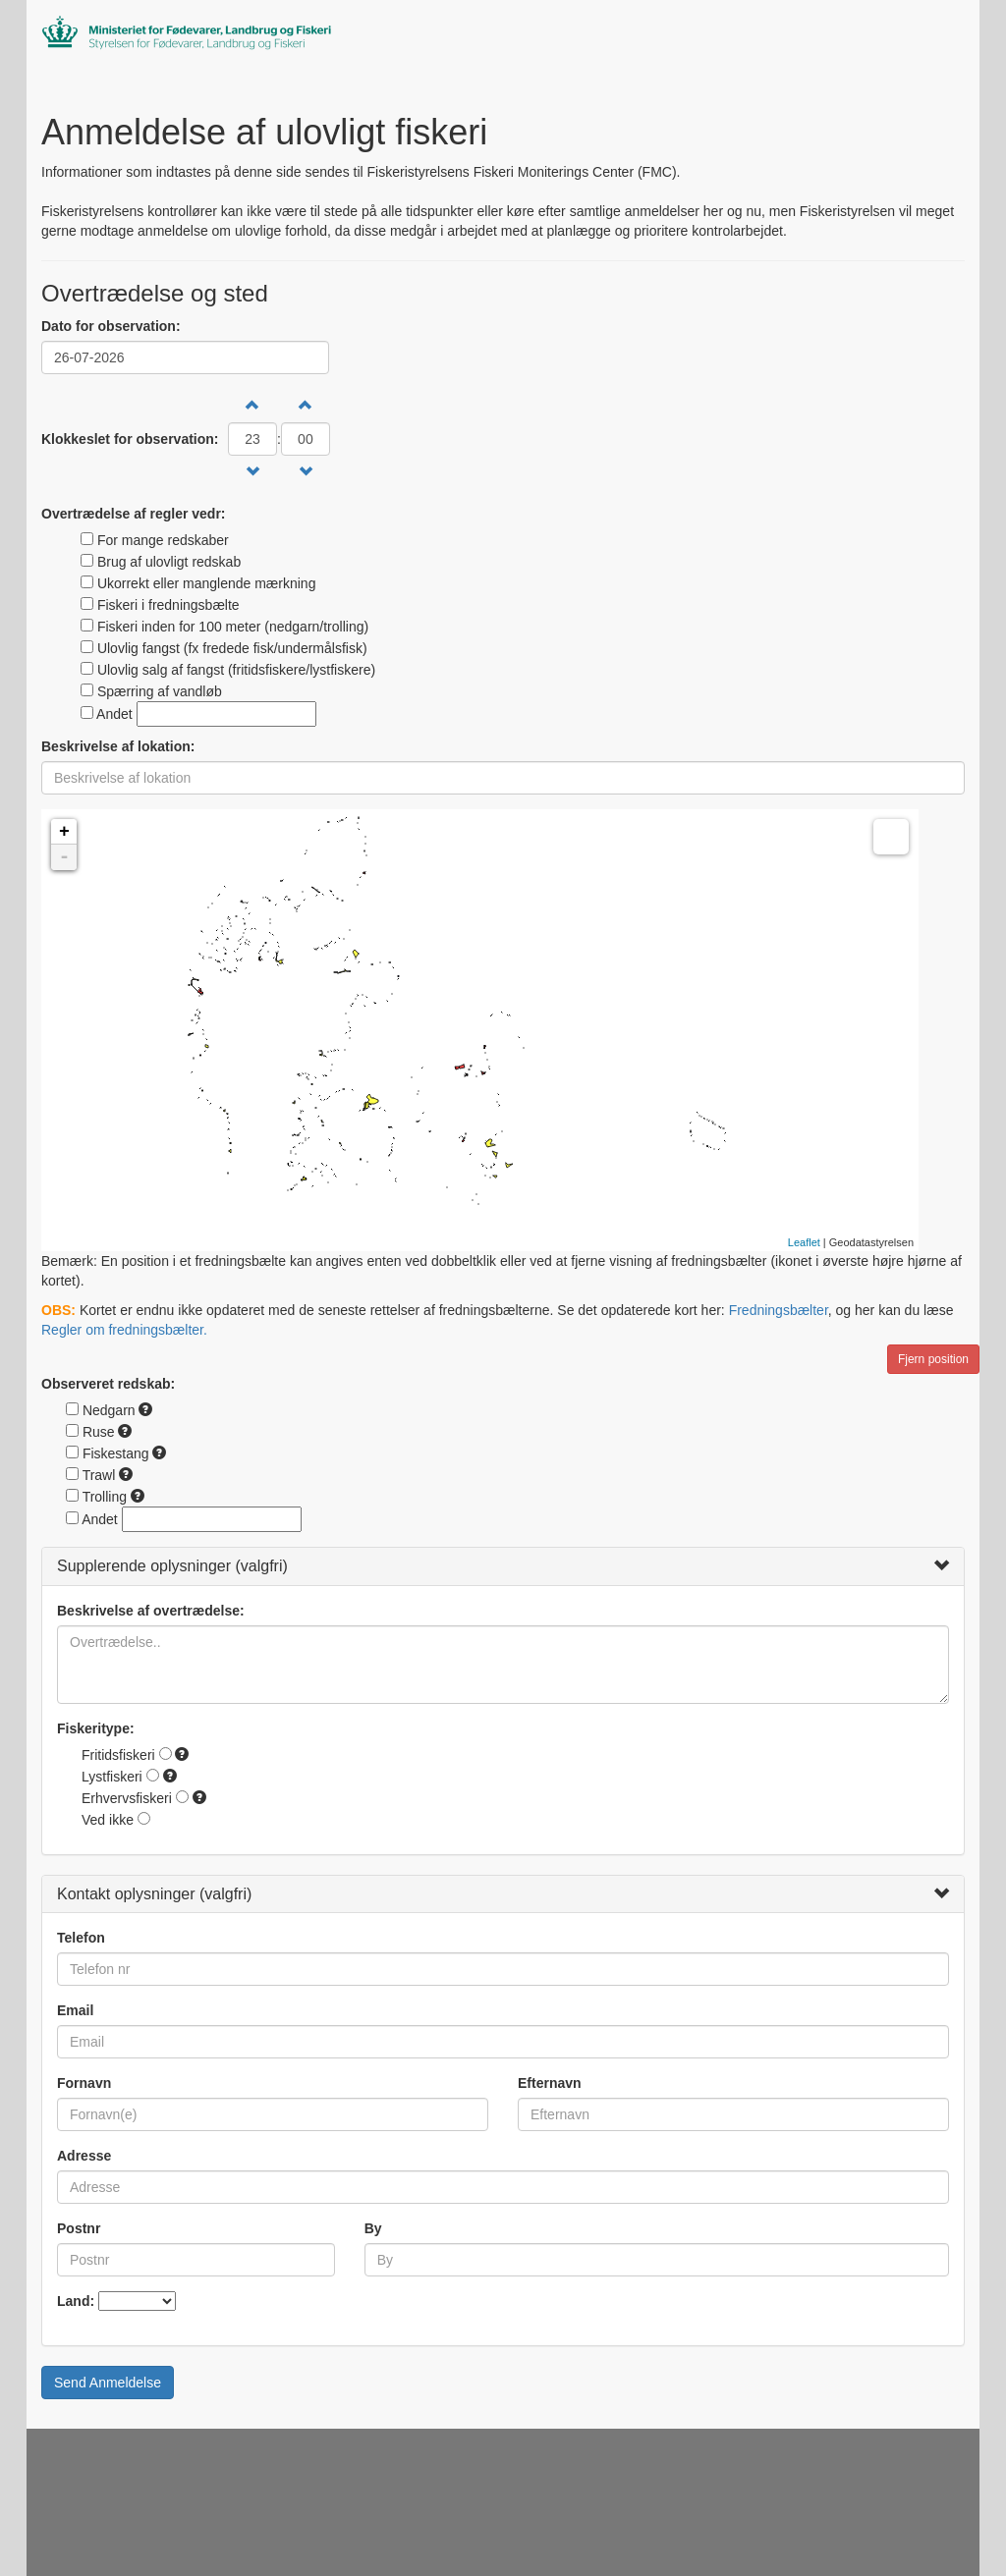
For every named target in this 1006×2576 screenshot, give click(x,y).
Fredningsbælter (778, 1310)
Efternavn (550, 2083)
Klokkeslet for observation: (130, 439)
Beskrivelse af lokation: (118, 746)
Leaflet (804, 1242)
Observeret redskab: (108, 1384)
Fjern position (933, 1359)
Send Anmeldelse (107, 2382)
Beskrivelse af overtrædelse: (151, 1610)
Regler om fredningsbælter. (124, 1330)
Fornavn (84, 2083)
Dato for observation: (111, 326)
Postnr (78, 2228)
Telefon (81, 1938)
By (373, 2228)
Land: (75, 2301)
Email (75, 2010)
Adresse (84, 2156)
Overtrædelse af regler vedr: (133, 513)
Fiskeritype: (96, 1728)
